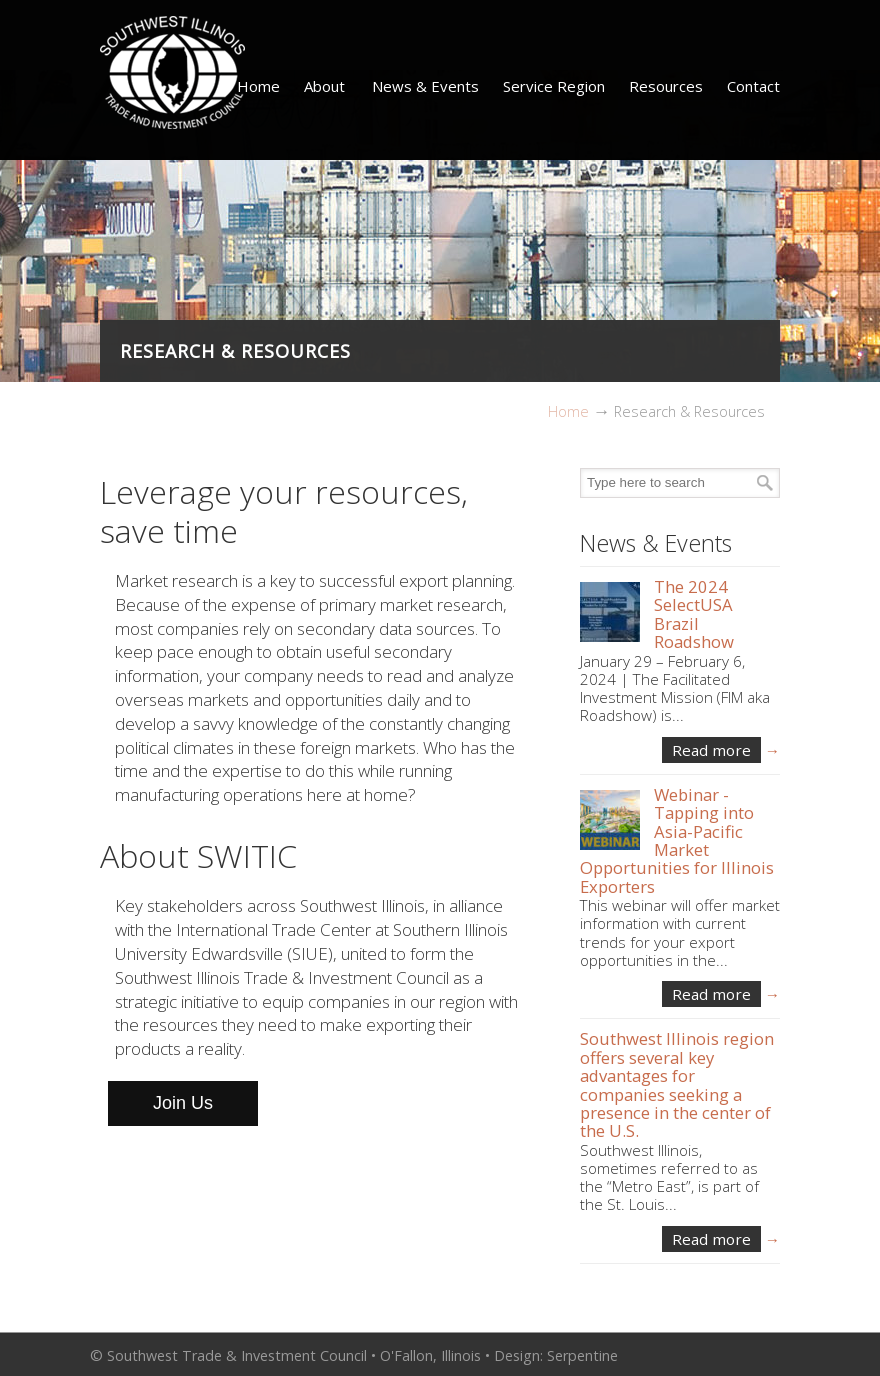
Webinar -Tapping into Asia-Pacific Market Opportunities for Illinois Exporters (677, 840)
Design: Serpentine (556, 1355)
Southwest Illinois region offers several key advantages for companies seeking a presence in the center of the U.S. (677, 1084)
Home (568, 411)
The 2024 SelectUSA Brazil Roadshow (694, 614)
